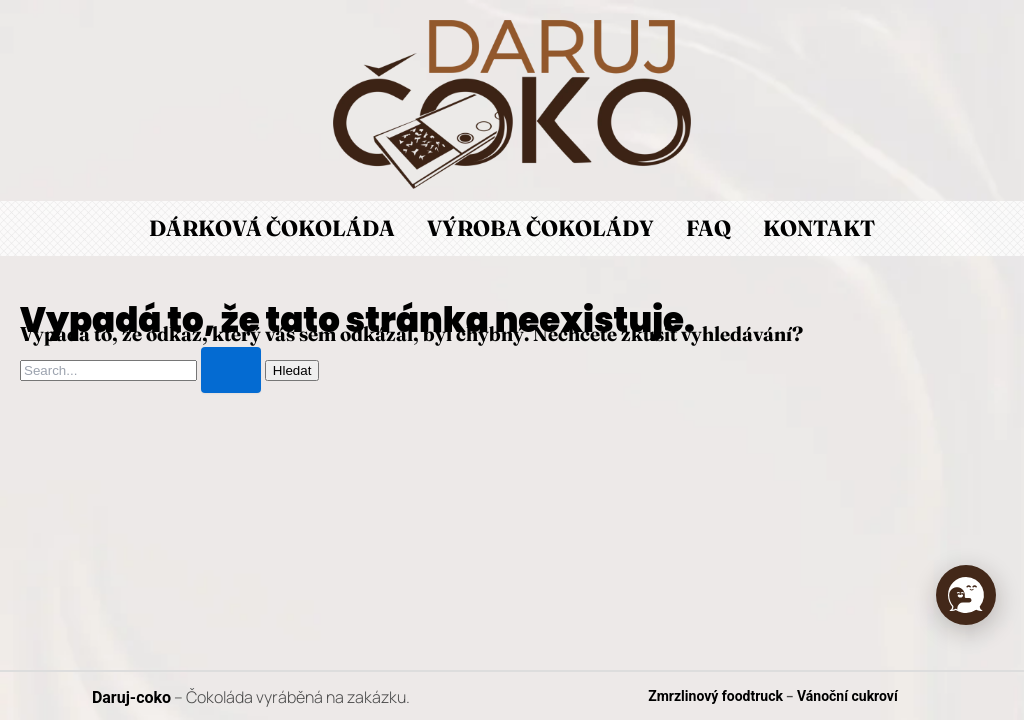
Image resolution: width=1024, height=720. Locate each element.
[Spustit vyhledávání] (231, 370)
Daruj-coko (131, 697)
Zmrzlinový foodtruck (715, 696)
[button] (966, 595)
